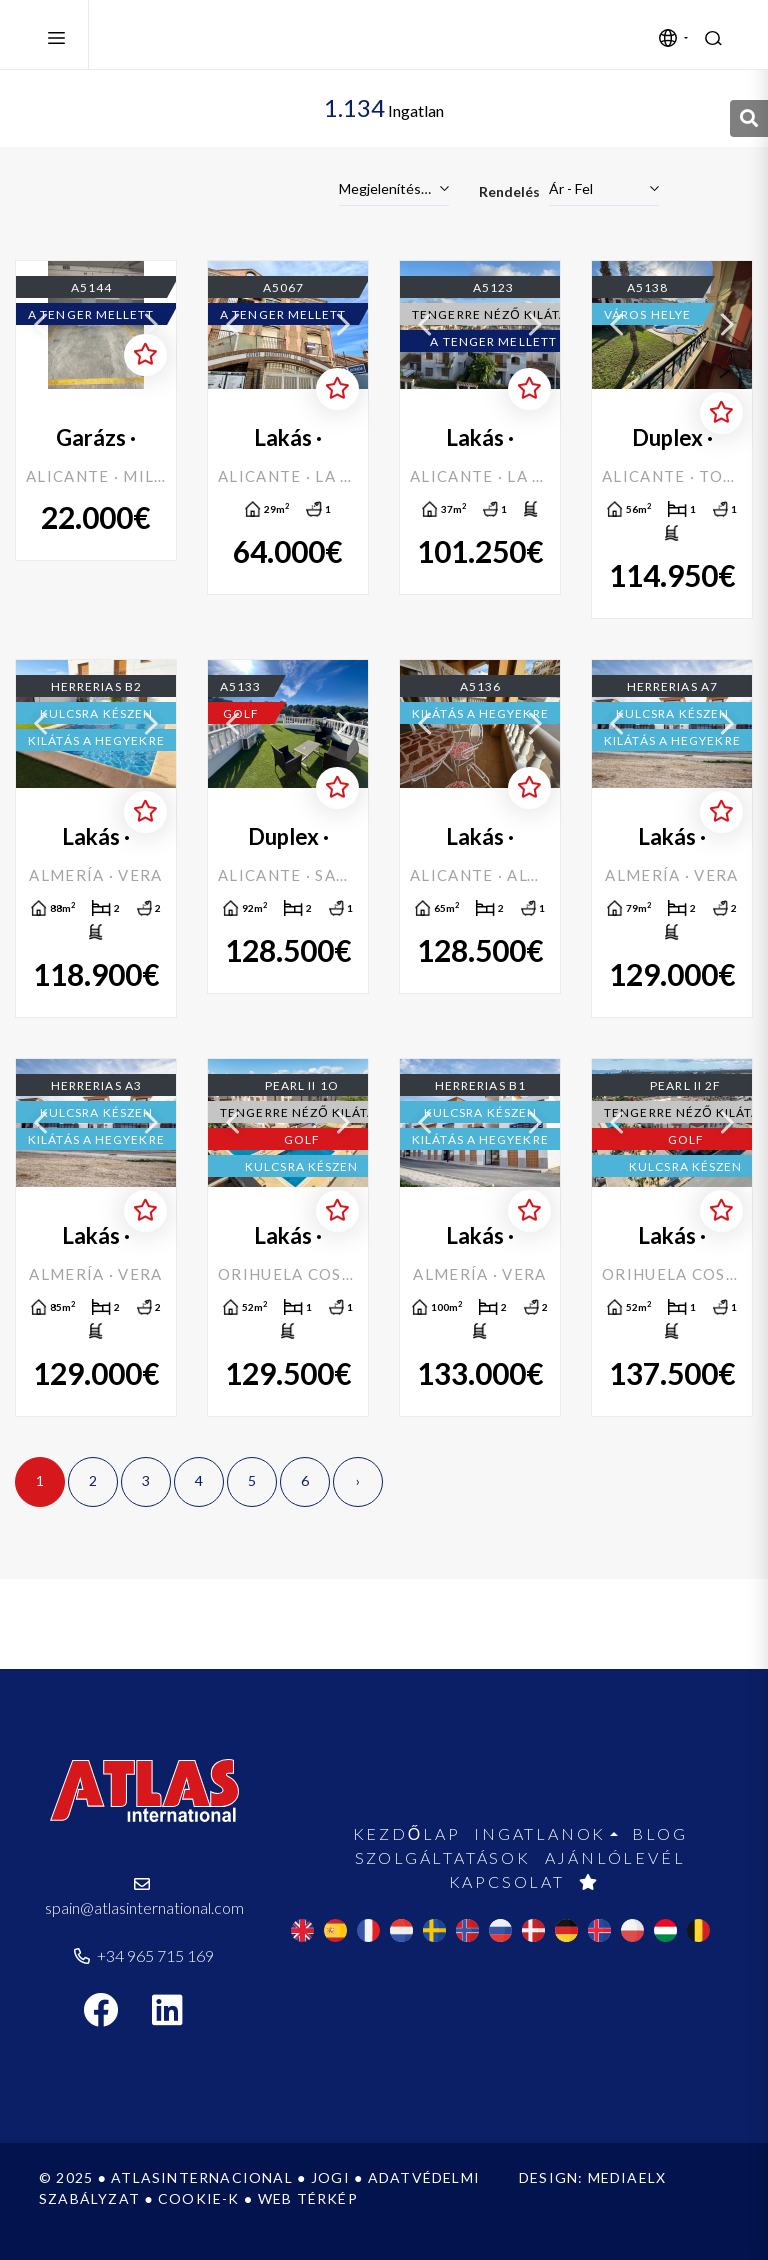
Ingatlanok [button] (540, 1833)
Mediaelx (627, 2177)
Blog (659, 1833)
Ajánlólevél (615, 1857)
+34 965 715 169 (144, 1955)
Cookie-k (199, 2198)
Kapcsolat (507, 1881)
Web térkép (308, 2198)
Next (151, 325)
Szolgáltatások (443, 1857)
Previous (41, 325)
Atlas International (203, 35)
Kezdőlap (407, 1833)
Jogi (330, 2177)
